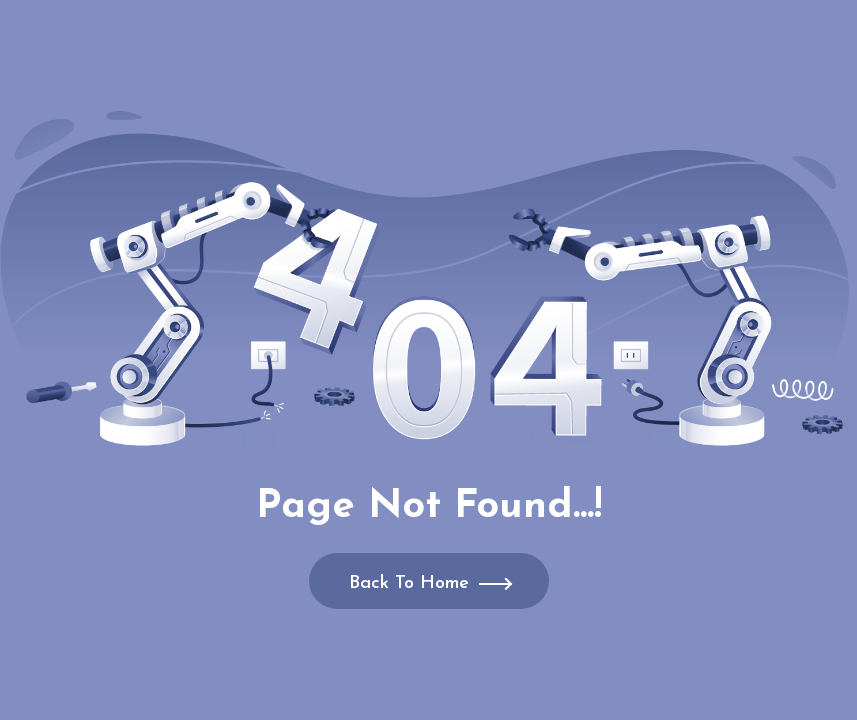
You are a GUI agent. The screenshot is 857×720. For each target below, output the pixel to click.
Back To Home (409, 583)
